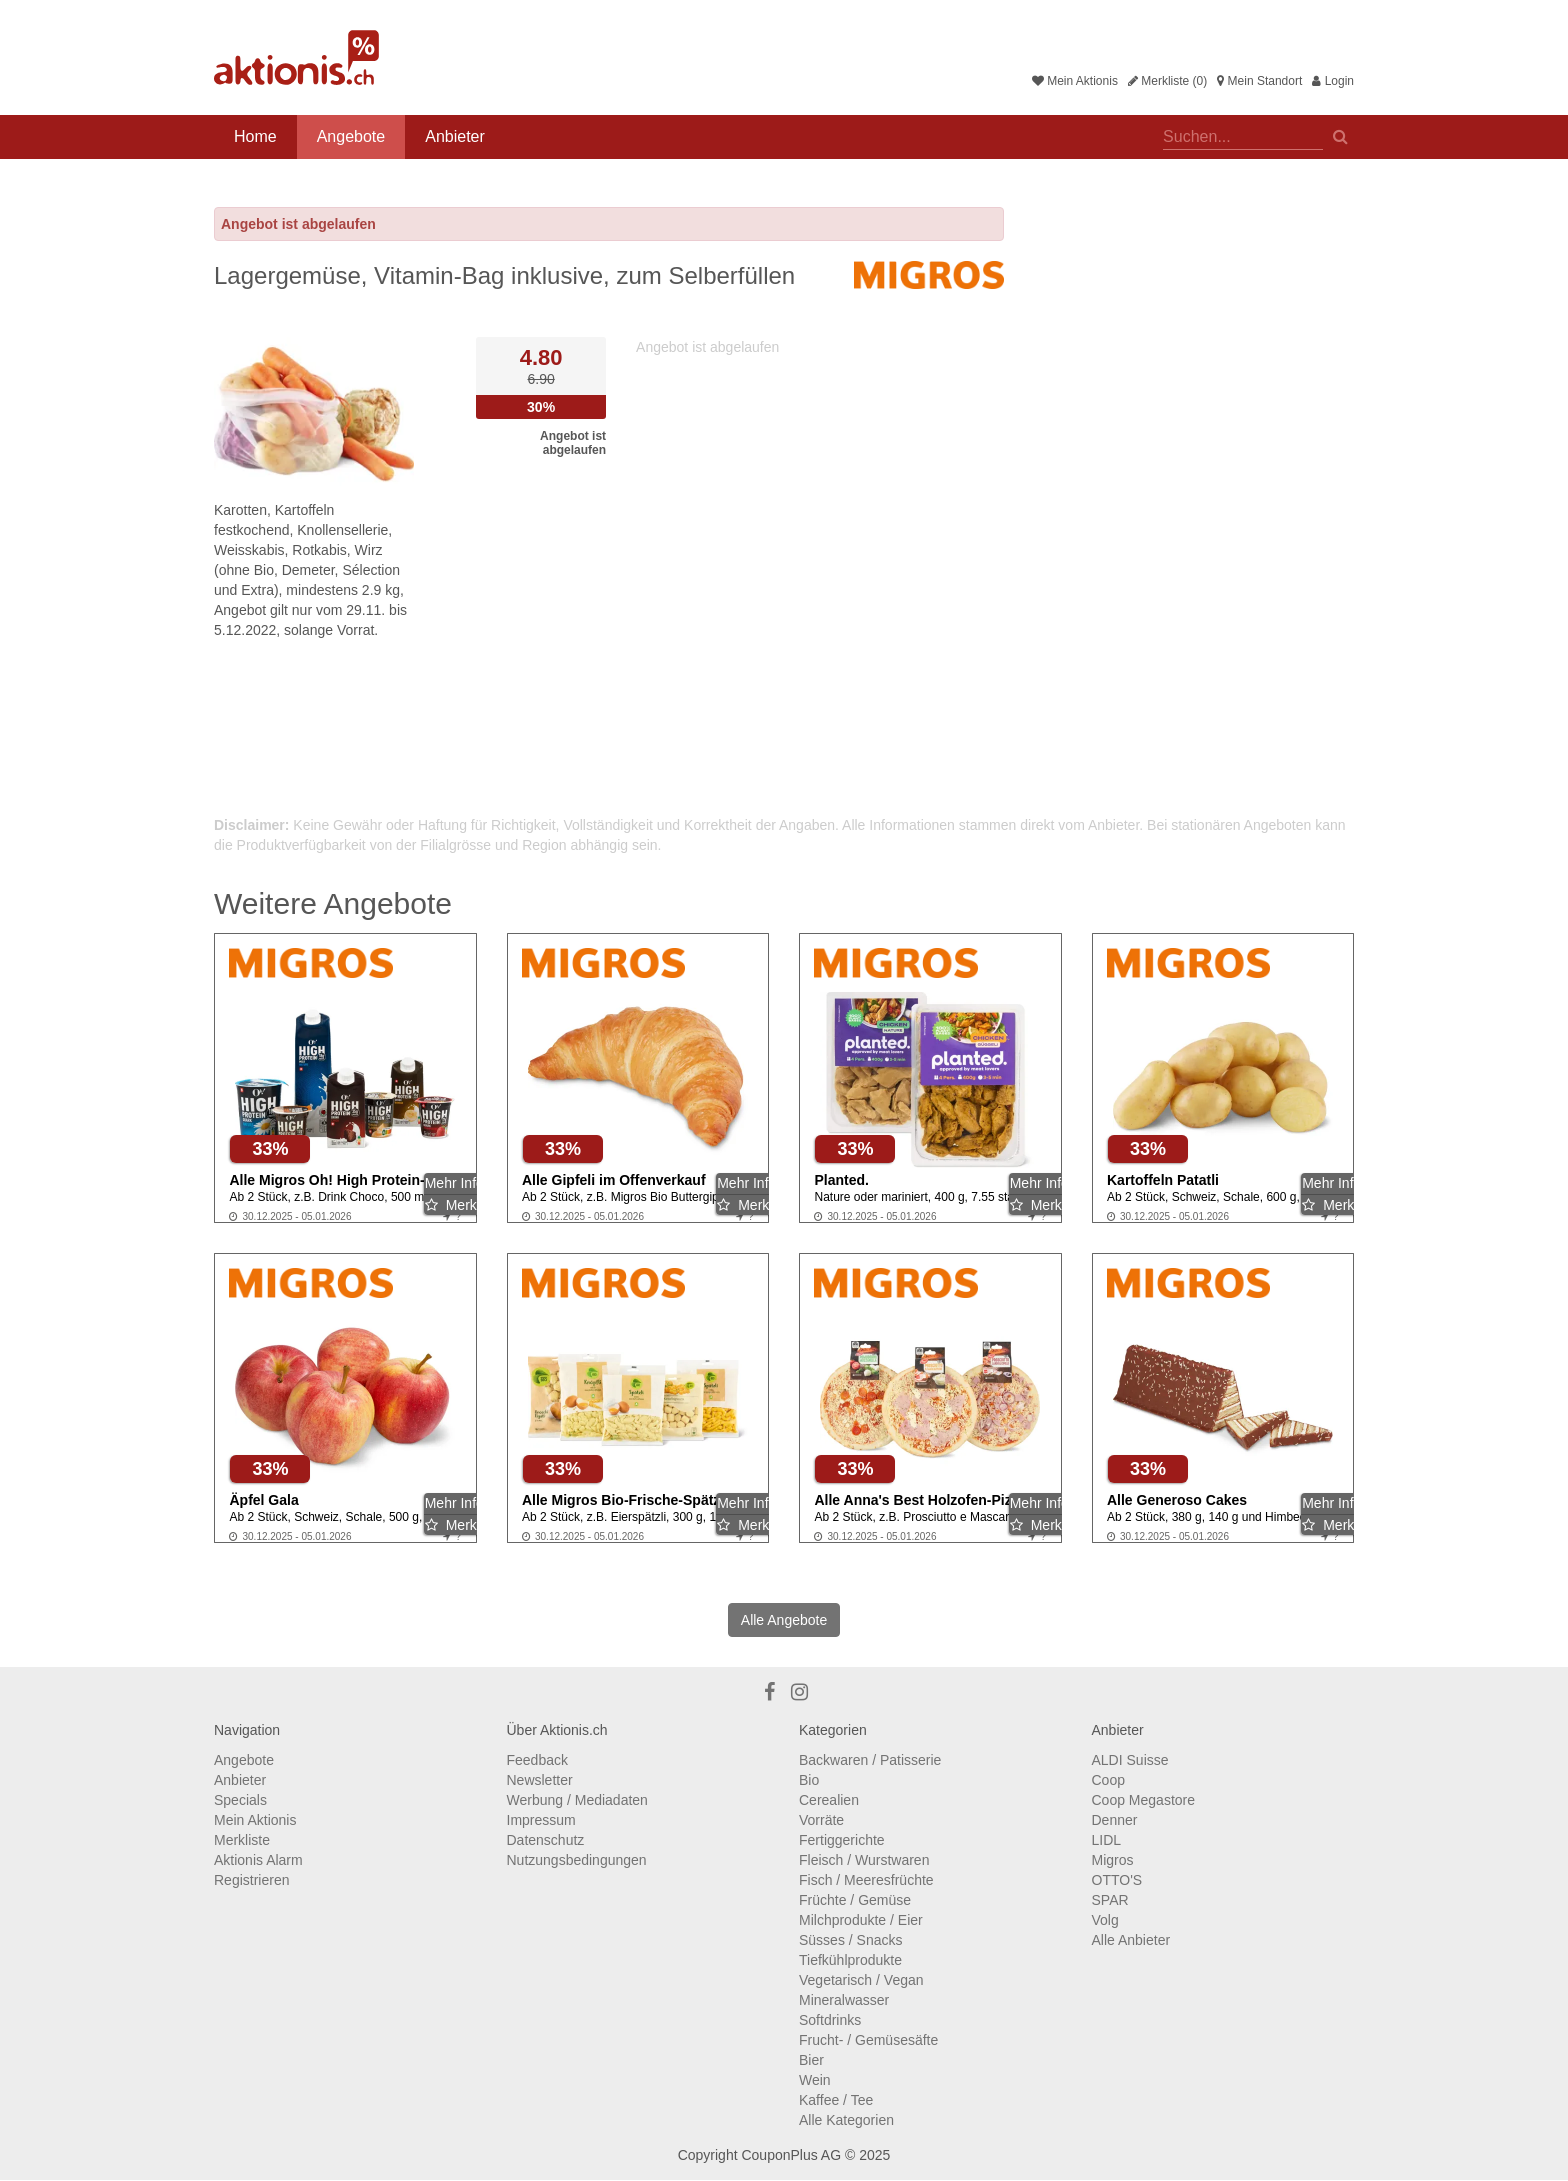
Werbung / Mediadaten (577, 1800)
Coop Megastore (1144, 1800)
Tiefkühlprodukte (850, 1960)
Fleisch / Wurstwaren (864, 1860)
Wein (815, 2080)
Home (255, 136)
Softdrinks (830, 2020)
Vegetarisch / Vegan (861, 1980)
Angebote (351, 136)
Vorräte (821, 1820)
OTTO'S (1117, 1880)
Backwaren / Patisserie (870, 1760)
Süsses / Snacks (851, 1940)
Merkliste (242, 1840)
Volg (1105, 1920)
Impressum (541, 1820)
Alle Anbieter (1131, 1940)
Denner (1115, 1820)
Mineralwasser (844, 2000)
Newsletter (540, 1780)
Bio (809, 1780)
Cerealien (829, 1800)
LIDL (1107, 1840)
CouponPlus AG (791, 2155)
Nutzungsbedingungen (577, 1860)
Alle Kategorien (846, 2120)
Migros (1113, 1860)
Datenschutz (546, 1840)
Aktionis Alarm (258, 1860)
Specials (240, 1800)
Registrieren (251, 1880)
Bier (811, 2060)
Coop (1108, 1780)
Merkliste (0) (1167, 81)
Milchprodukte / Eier (861, 1920)
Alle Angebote (784, 1620)
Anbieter (455, 136)
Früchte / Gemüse (855, 1900)
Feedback (537, 1760)
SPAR (1110, 1900)
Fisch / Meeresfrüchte (866, 1880)
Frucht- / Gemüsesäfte (868, 2040)
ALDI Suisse (1130, 1760)
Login (1333, 81)
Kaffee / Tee (836, 2100)
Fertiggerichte (842, 1840)
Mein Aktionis (1075, 81)
